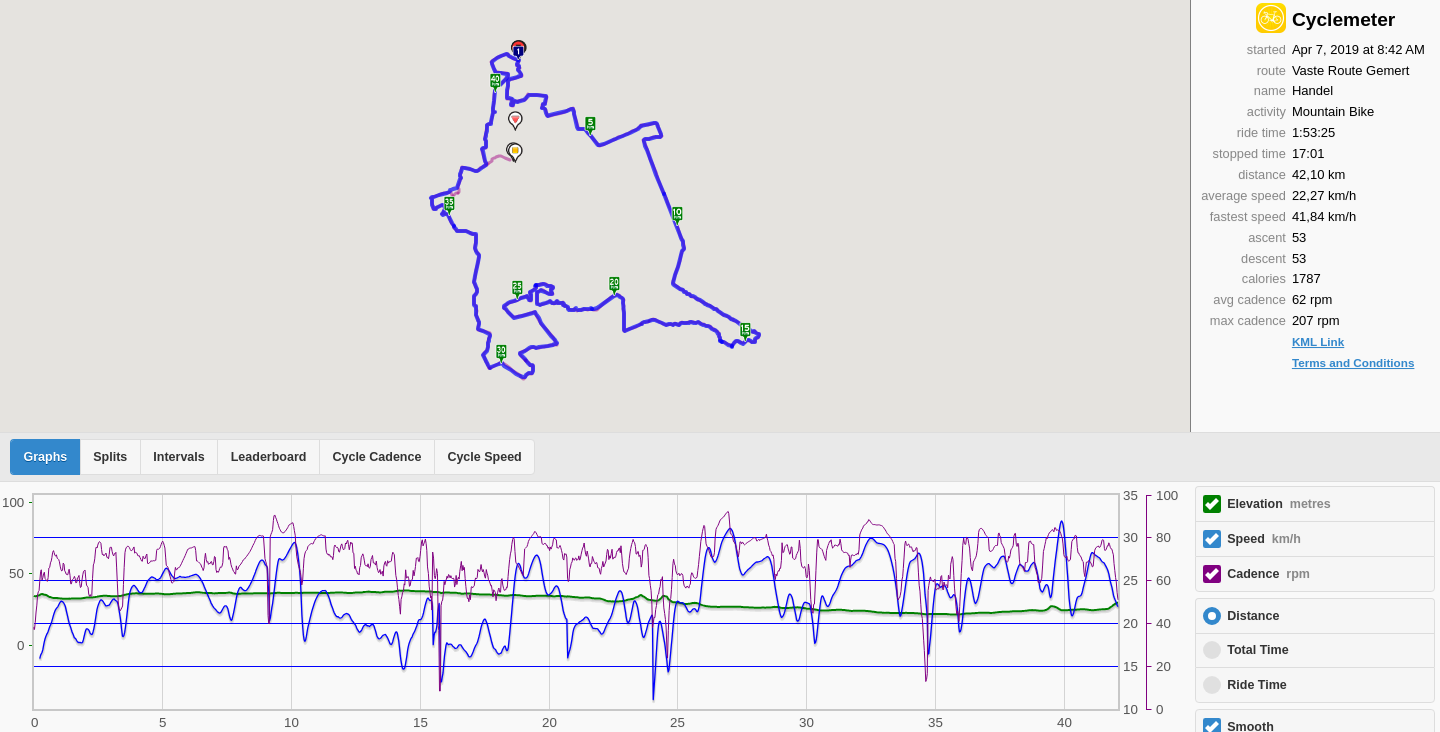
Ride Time (1257, 685)
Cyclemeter (1343, 19)
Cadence (1268, 574)
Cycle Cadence (376, 457)
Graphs (46, 457)
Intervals (178, 457)
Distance (1253, 616)
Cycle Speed (484, 457)
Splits (110, 457)
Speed (1264, 539)
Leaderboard (269, 457)
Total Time (1257, 650)
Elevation (1279, 504)
